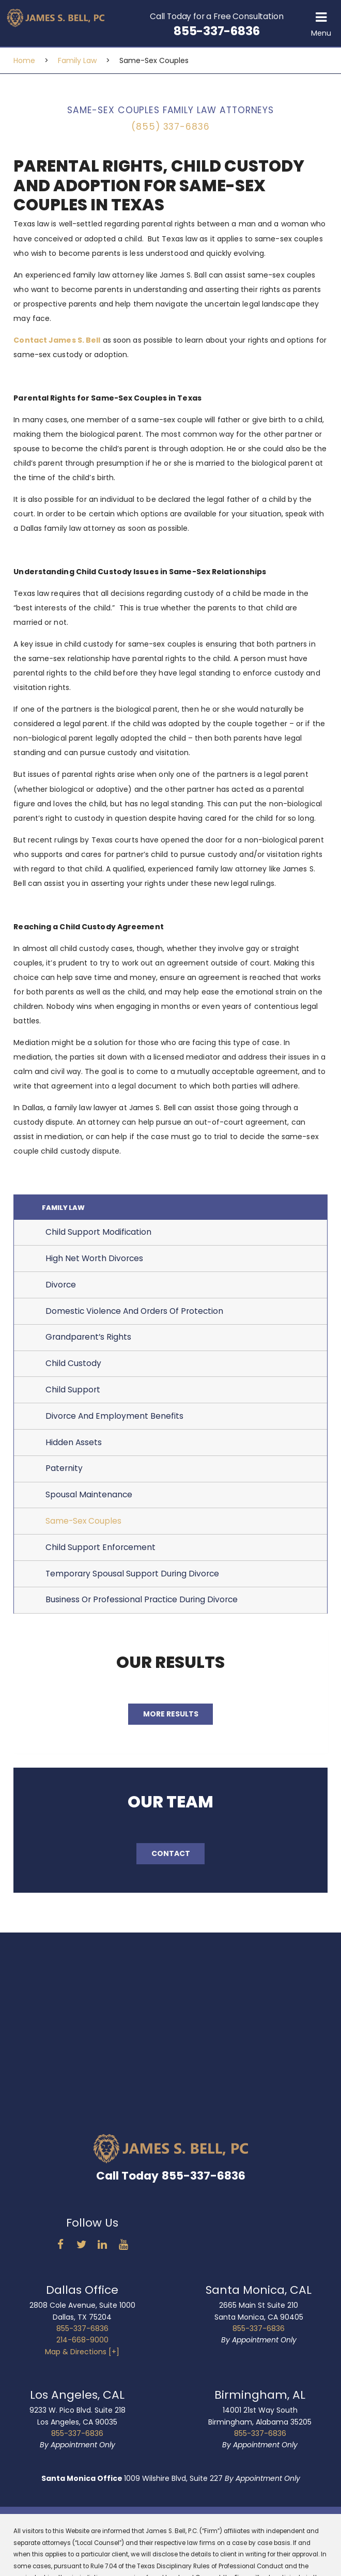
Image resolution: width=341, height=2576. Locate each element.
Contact (170, 1858)
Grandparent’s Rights (88, 1342)
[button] (321, 23)
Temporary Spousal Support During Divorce (132, 1578)
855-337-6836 (82, 2334)
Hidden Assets (73, 1447)
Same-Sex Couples (83, 1526)
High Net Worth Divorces (94, 1264)
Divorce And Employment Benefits (114, 1421)
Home (24, 60)
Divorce (60, 1289)
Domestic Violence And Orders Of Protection (134, 1316)
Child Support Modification (98, 1237)
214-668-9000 (82, 2345)
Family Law (77, 60)
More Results (170, 1719)
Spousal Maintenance (88, 1500)
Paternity (64, 1473)
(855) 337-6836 (170, 126)
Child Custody (73, 1368)
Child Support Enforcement (100, 1552)
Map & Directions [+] (82, 2357)
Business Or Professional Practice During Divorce (141, 1605)
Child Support (72, 1395)
